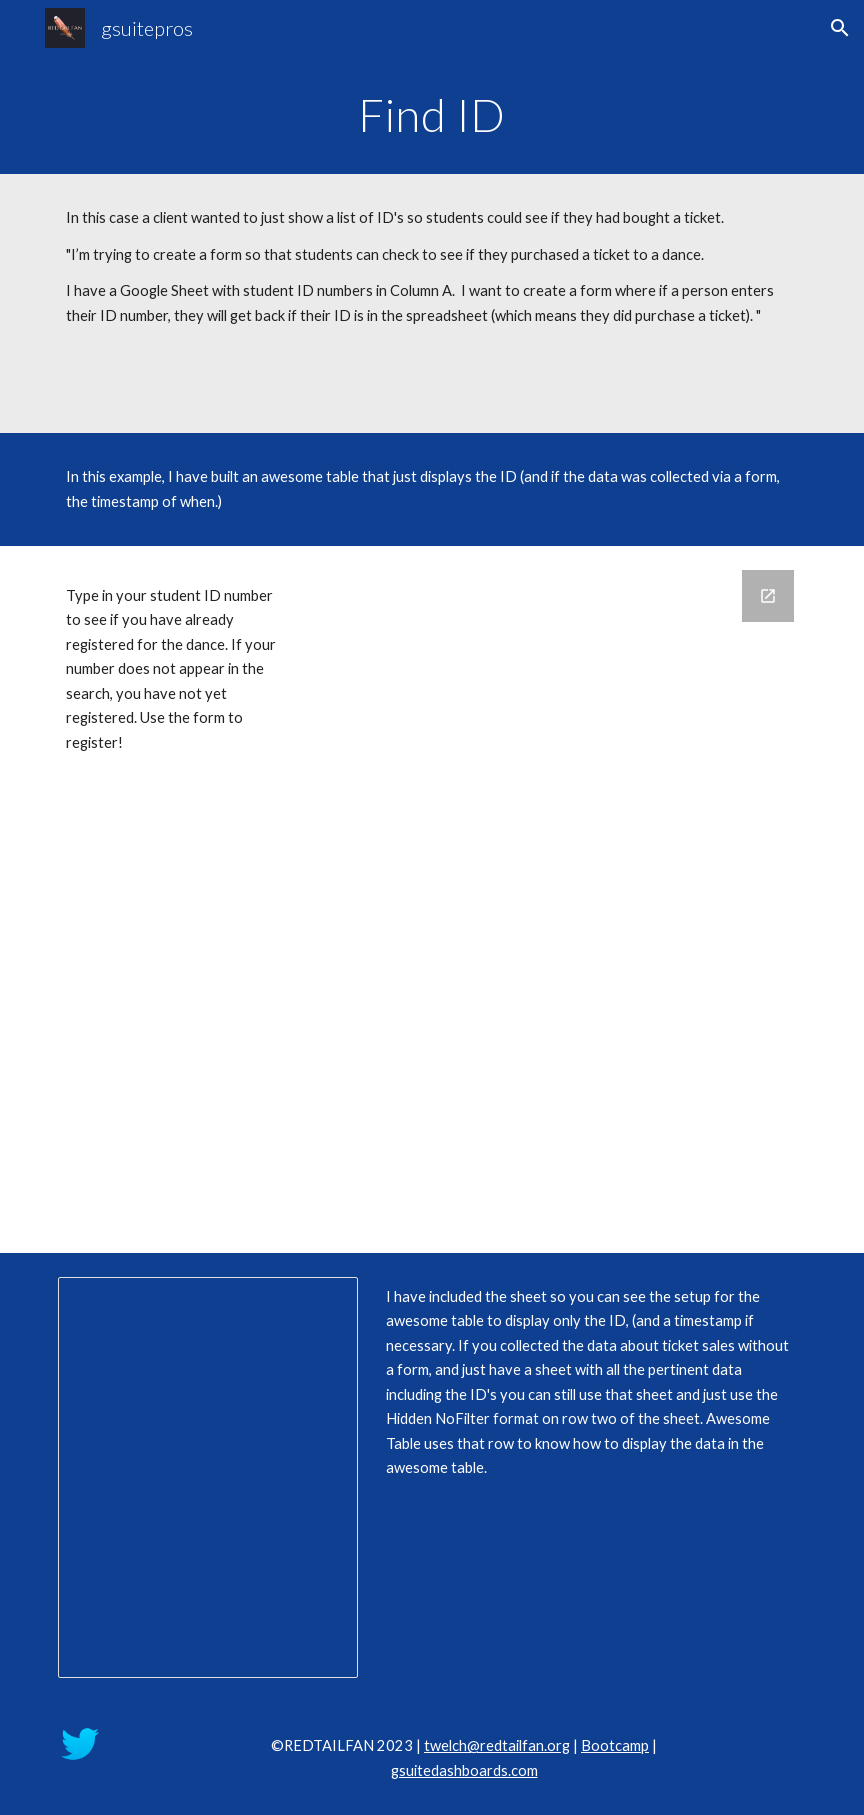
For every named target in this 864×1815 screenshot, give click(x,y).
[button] (840, 28)
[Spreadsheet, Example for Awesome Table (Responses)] (208, 1477)
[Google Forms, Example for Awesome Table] (560, 899)
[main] (432, 115)
